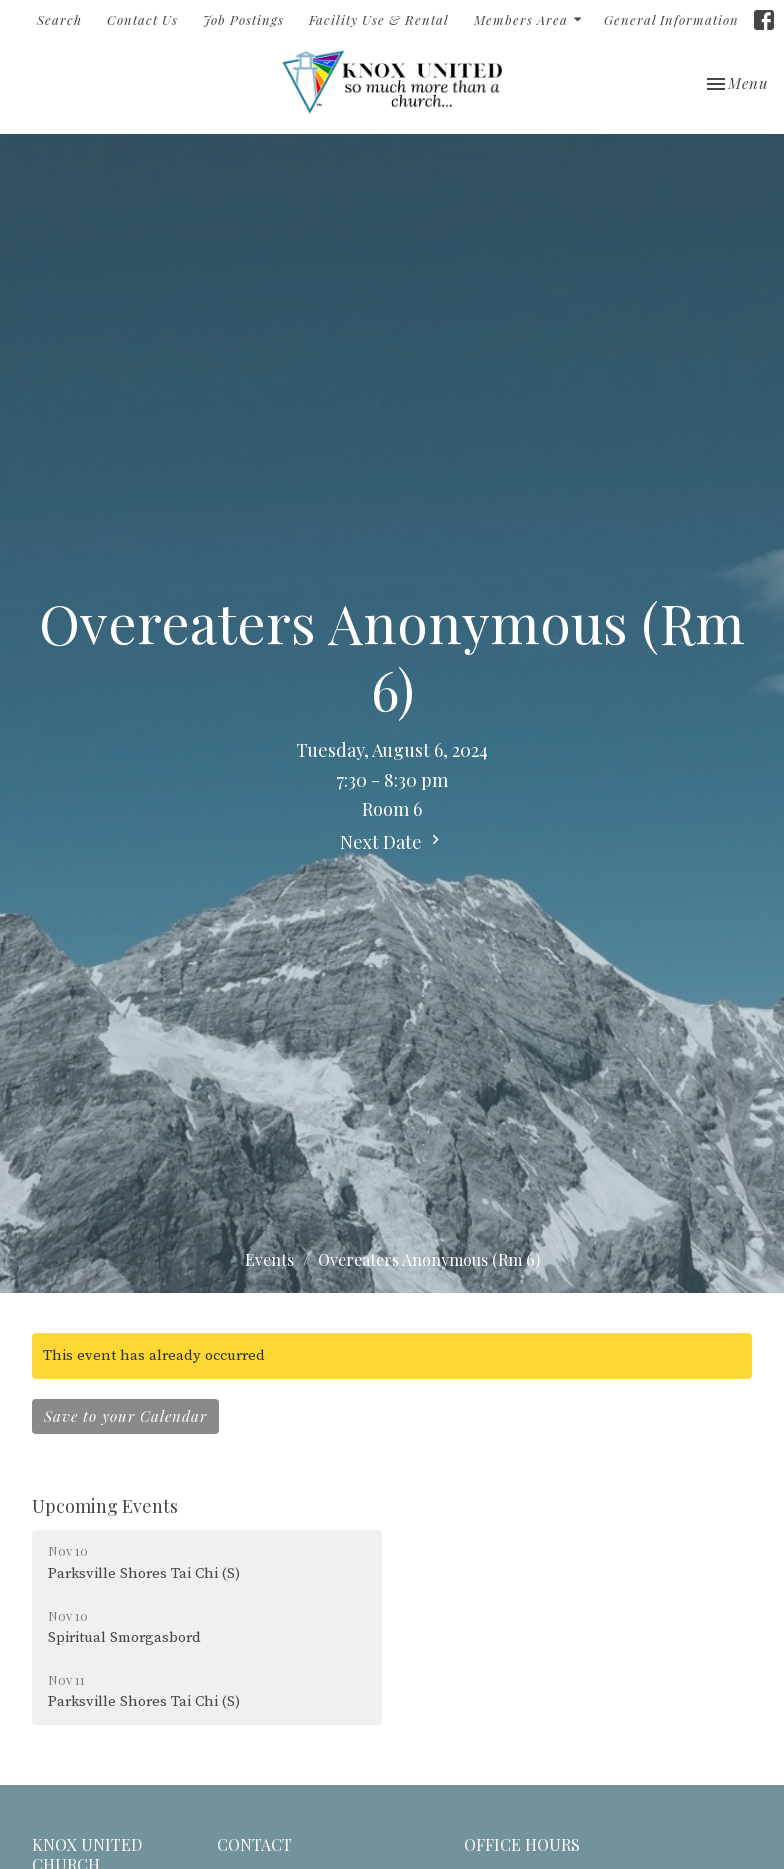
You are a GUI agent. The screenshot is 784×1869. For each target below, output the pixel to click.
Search (59, 19)
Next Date (392, 842)
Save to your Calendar (125, 1416)
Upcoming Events (105, 1506)
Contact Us (142, 19)
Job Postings (243, 19)
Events (269, 1259)
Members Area (529, 19)
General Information (671, 19)
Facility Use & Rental (379, 19)
